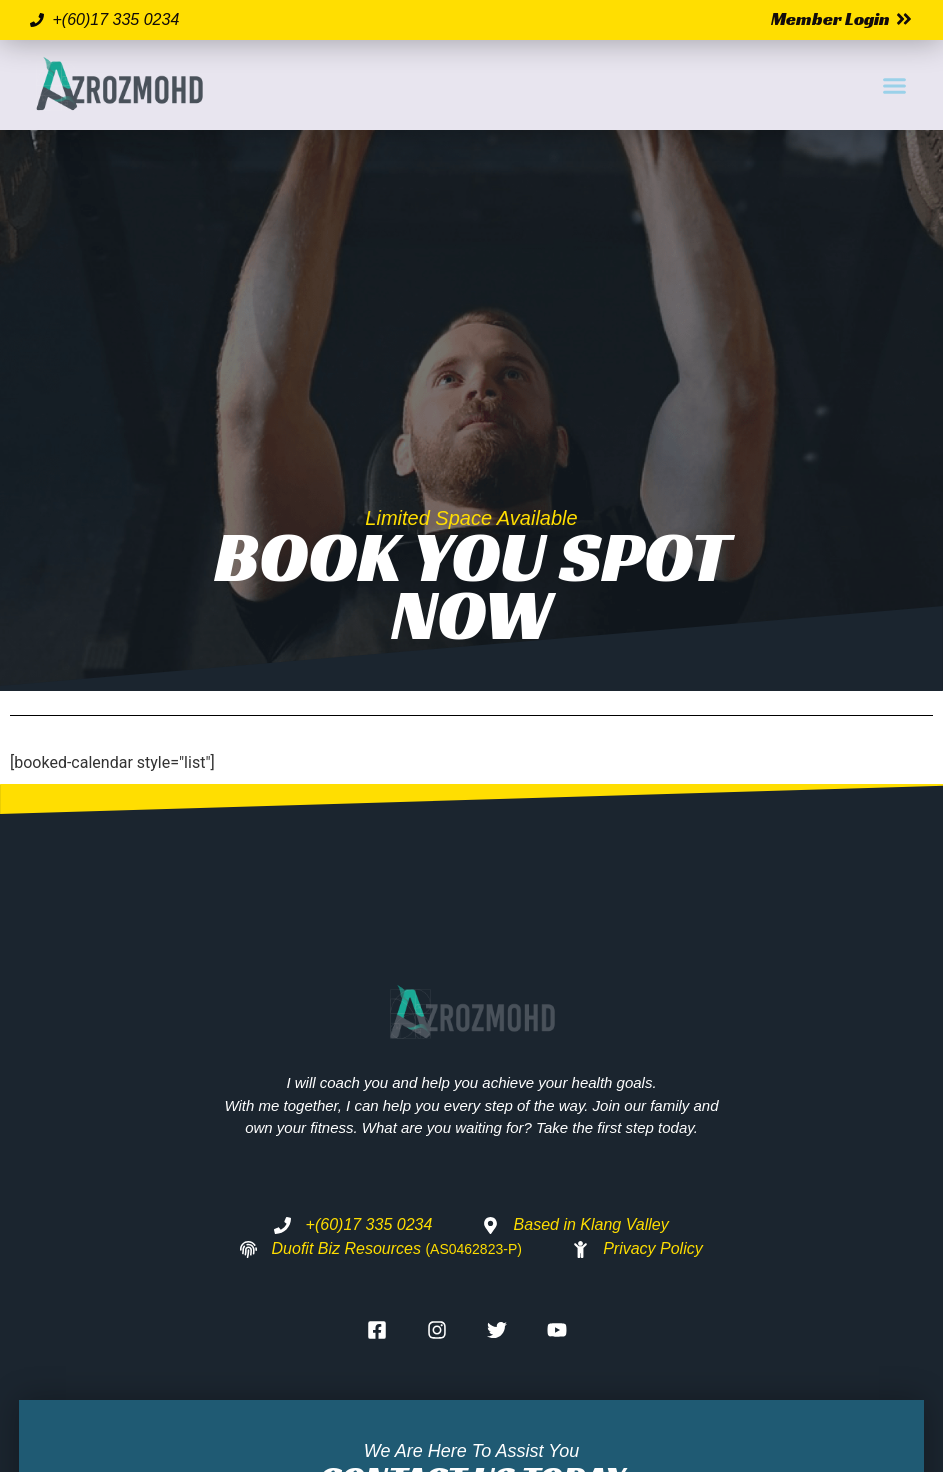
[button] (894, 85)
